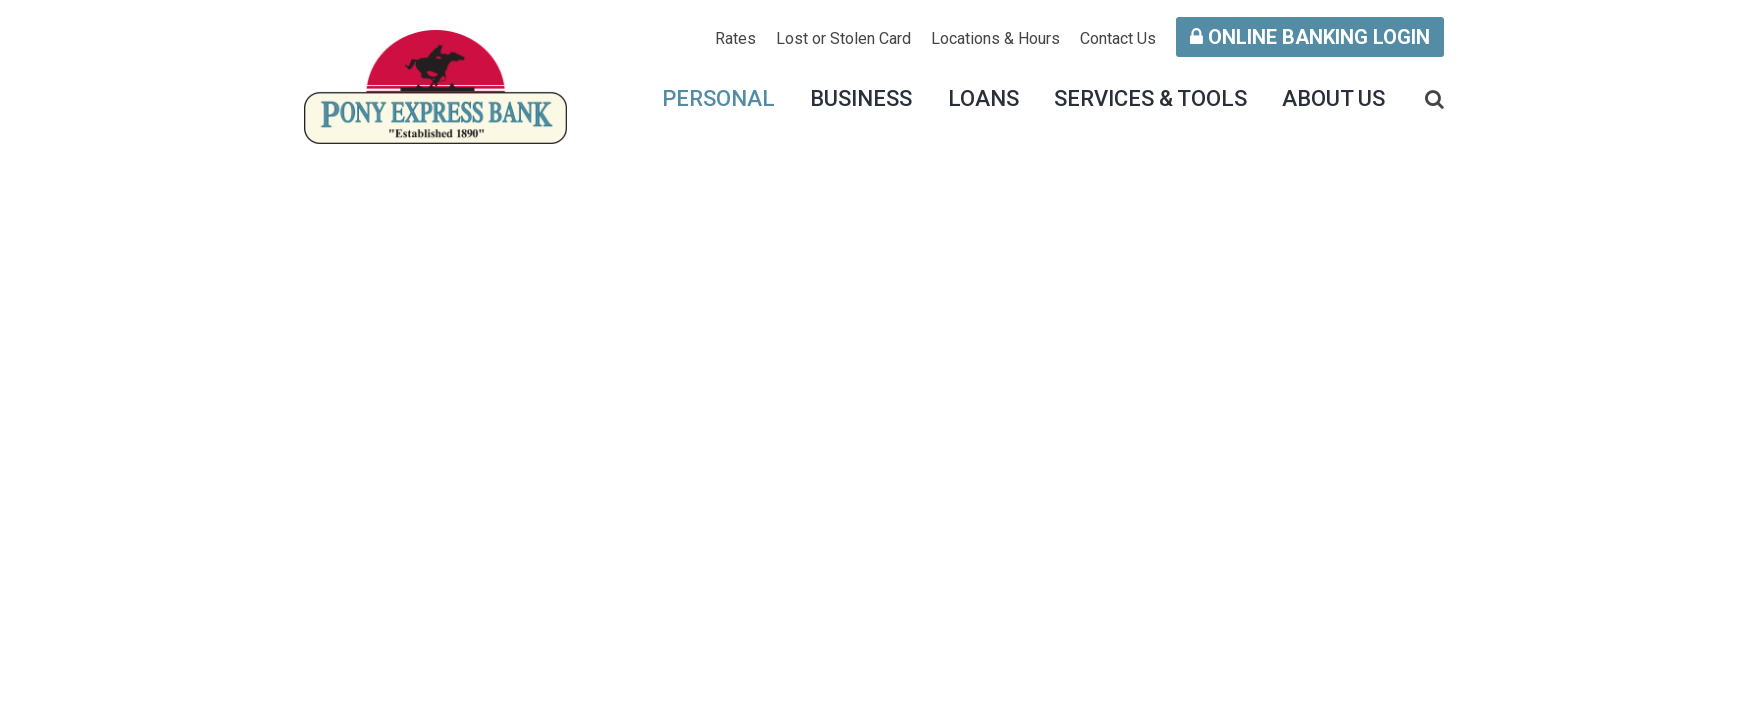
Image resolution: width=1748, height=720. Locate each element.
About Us (1333, 98)
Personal (718, 98)
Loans (983, 98)
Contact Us (1118, 38)
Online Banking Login (1310, 37)
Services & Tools (1150, 98)
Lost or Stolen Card (843, 38)
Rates (735, 38)
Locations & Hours (995, 38)
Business (861, 98)
